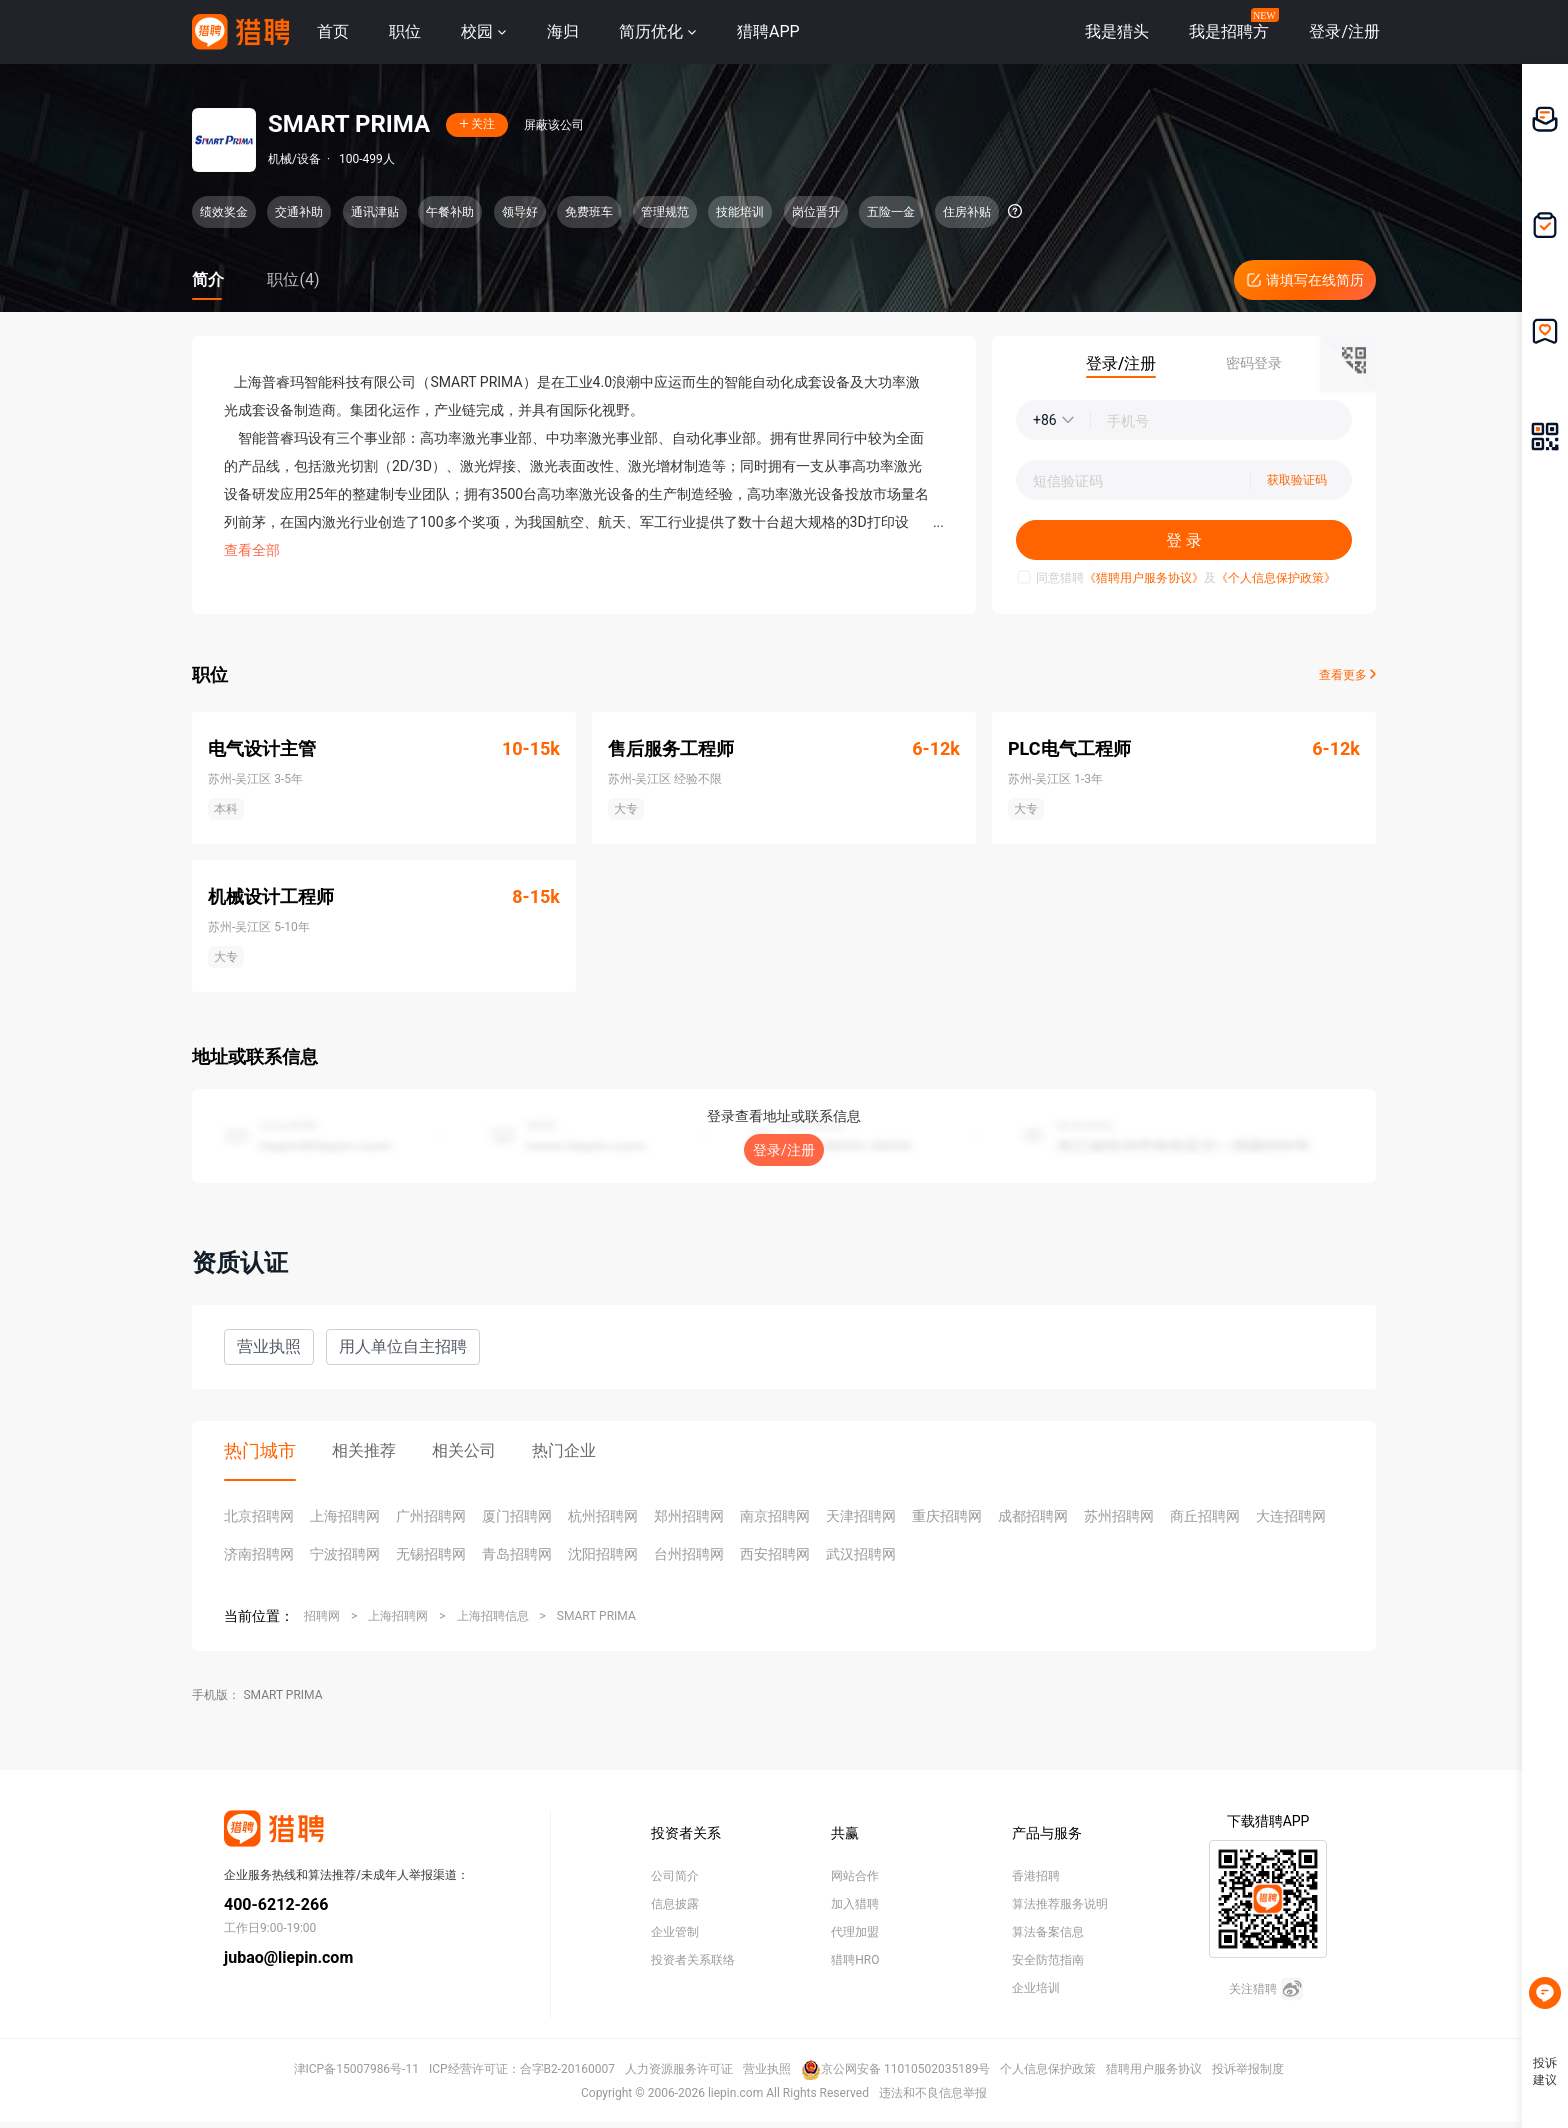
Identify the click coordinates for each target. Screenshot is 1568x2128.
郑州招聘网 (689, 1516)
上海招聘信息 (493, 1616)
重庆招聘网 (947, 1516)
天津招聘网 (861, 1516)
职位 (405, 31)
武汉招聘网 (861, 1554)
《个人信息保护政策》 (1276, 578)
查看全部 (252, 550)
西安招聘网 (775, 1554)
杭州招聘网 (603, 1516)
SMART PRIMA (596, 1616)
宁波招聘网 (345, 1554)
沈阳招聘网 (603, 1554)
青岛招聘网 (517, 1554)
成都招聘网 (1033, 1516)
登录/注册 (784, 1150)
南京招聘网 (775, 1516)
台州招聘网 (689, 1554)
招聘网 (322, 1616)
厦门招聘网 (517, 1516)
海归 (563, 31)
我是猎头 (1117, 31)
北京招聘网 (259, 1516)
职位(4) (293, 279)
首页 (333, 31)
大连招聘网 (1291, 1516)
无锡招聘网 (431, 1554)
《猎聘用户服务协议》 (1144, 578)
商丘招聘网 (1205, 1516)
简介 (208, 279)
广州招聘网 (431, 1516)
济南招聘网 (259, 1554)
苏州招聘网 (1119, 1516)
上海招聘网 (345, 1516)
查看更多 (1347, 675)
